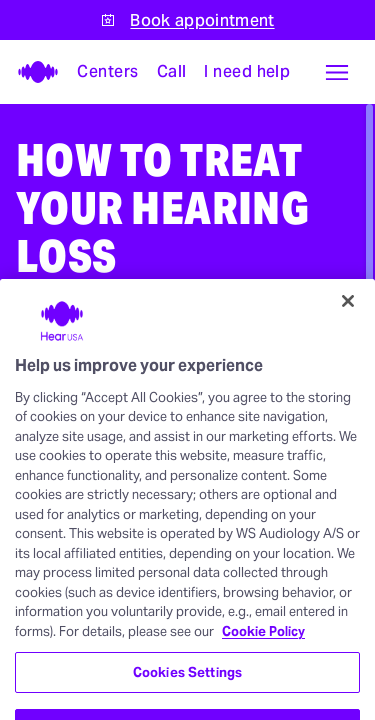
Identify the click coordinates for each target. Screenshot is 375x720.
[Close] (348, 332)
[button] (337, 72)
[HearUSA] (32, 72)
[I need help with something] (247, 72)
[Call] (172, 72)
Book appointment (202, 20)
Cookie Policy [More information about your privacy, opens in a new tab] (263, 662)
